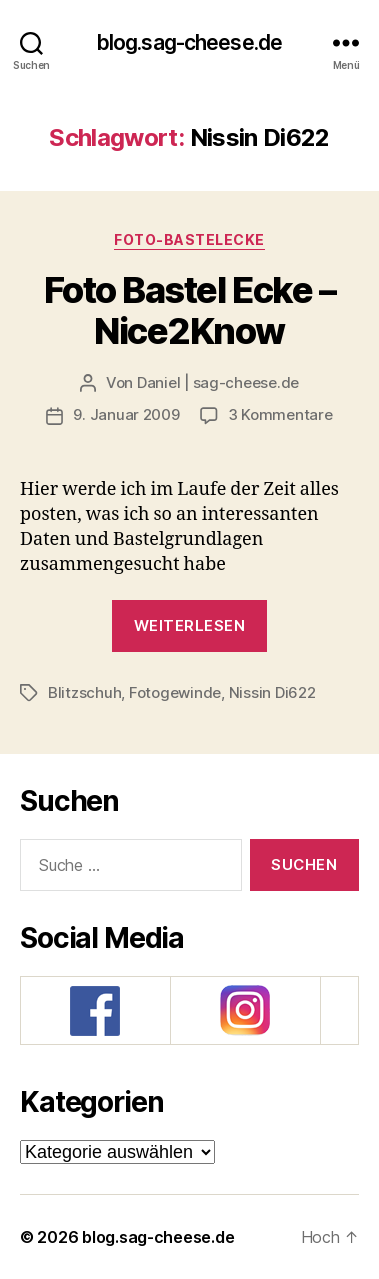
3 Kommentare (280, 414)
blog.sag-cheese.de (189, 42)
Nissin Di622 (272, 692)
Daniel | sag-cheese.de (218, 382)
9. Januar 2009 (126, 414)
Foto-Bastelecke (189, 239)
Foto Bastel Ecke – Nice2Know (189, 310)
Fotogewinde (175, 692)
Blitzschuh (84, 692)
